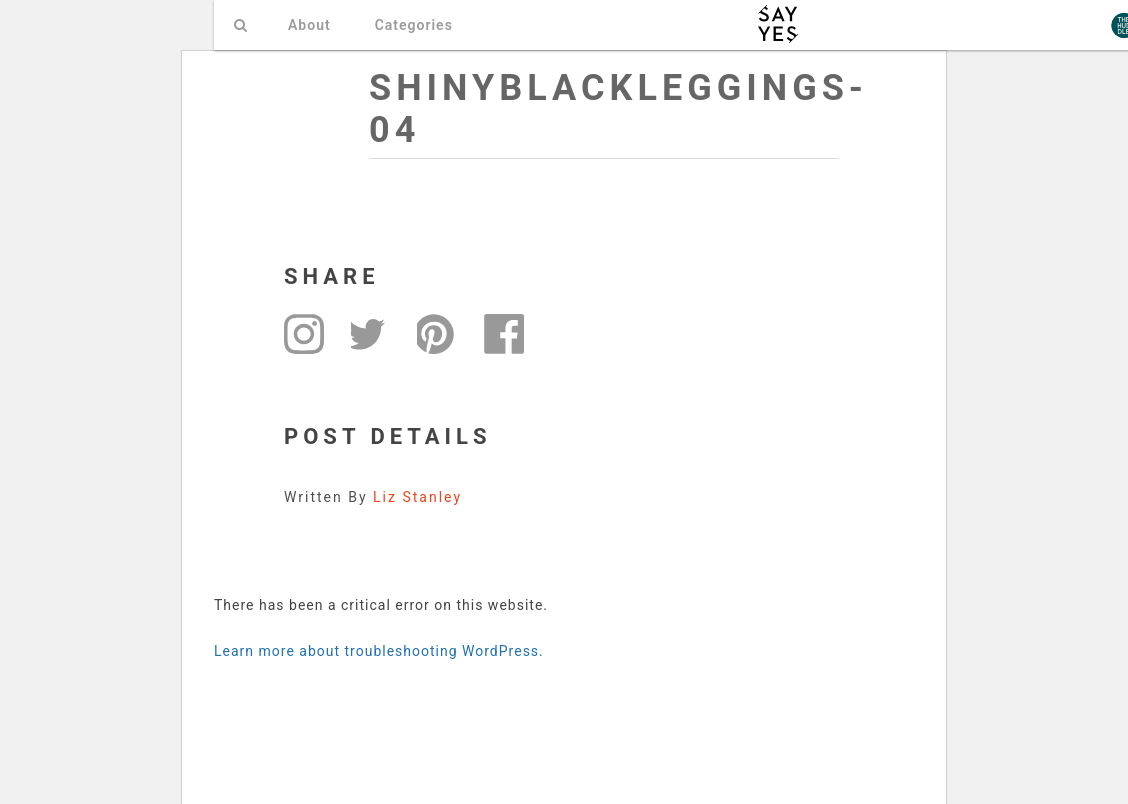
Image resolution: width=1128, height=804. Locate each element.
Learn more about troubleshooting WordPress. (379, 651)
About (309, 25)
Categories (414, 25)
